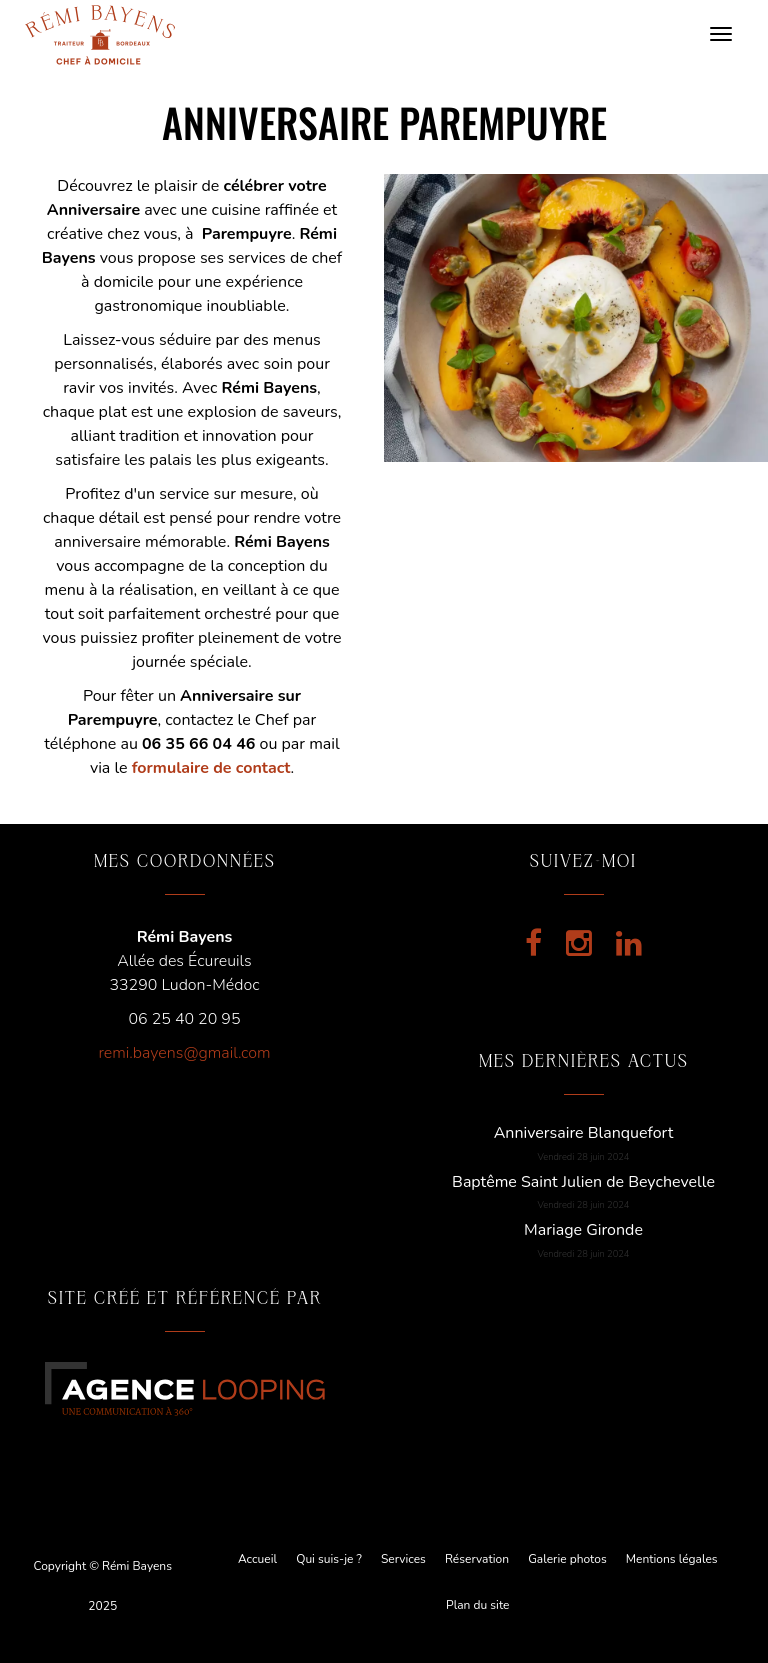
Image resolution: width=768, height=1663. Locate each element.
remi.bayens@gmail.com (184, 1053)
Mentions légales (672, 1559)
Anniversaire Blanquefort (584, 1133)
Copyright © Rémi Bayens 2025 (103, 1586)
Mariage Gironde (583, 1230)
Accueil (257, 1559)
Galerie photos (567, 1559)
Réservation (477, 1559)
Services (403, 1559)
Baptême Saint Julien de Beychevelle (583, 1182)
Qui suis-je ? (329, 1559)
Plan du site (477, 1605)
